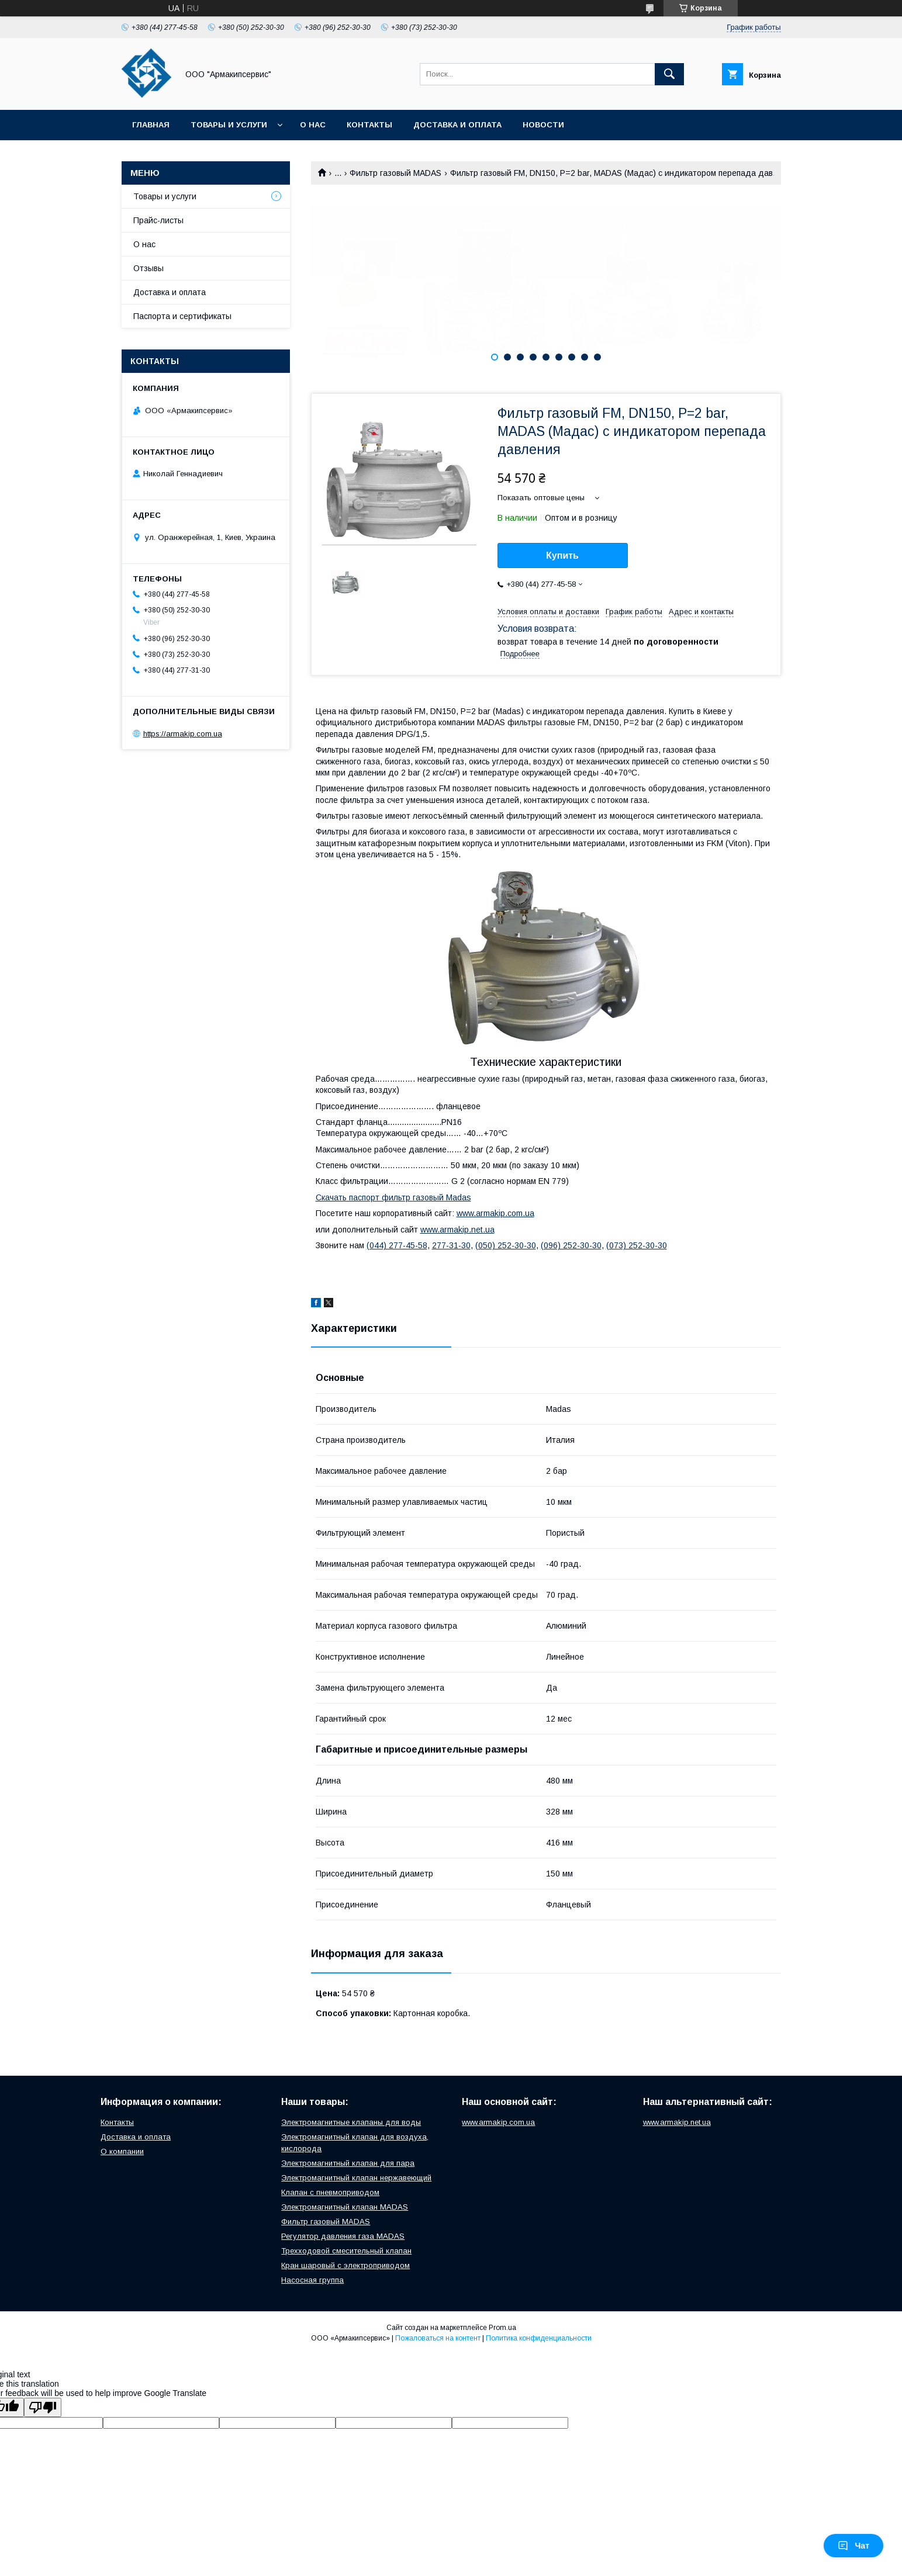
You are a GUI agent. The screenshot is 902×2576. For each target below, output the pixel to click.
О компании (122, 2151)
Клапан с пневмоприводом (330, 2192)
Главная (151, 124)
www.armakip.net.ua (457, 1229)
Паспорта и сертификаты (182, 316)
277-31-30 (451, 1245)
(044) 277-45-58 (397, 1245)
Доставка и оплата (457, 124)
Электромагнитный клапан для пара (347, 2163)
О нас (313, 124)
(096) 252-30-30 (571, 1245)
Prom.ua (502, 2328)
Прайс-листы (158, 220)
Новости (543, 124)
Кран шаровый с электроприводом (345, 2265)
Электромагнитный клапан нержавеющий (356, 2177)
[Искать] (669, 74)
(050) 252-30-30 (505, 1245)
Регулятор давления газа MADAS (343, 2236)
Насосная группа (312, 2280)
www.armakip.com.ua (495, 1213)
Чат (853, 2545)
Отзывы (148, 268)
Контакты (369, 124)
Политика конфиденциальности (539, 2338)
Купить (562, 555)
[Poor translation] (42, 2407)
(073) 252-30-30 (636, 1245)
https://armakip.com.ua (182, 733)
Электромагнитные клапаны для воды (351, 2122)
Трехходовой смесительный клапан (346, 2250)
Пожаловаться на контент (438, 2338)
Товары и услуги (229, 124)
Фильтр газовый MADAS (395, 173)
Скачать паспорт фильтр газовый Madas (393, 1197)
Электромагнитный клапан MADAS (344, 2207)
